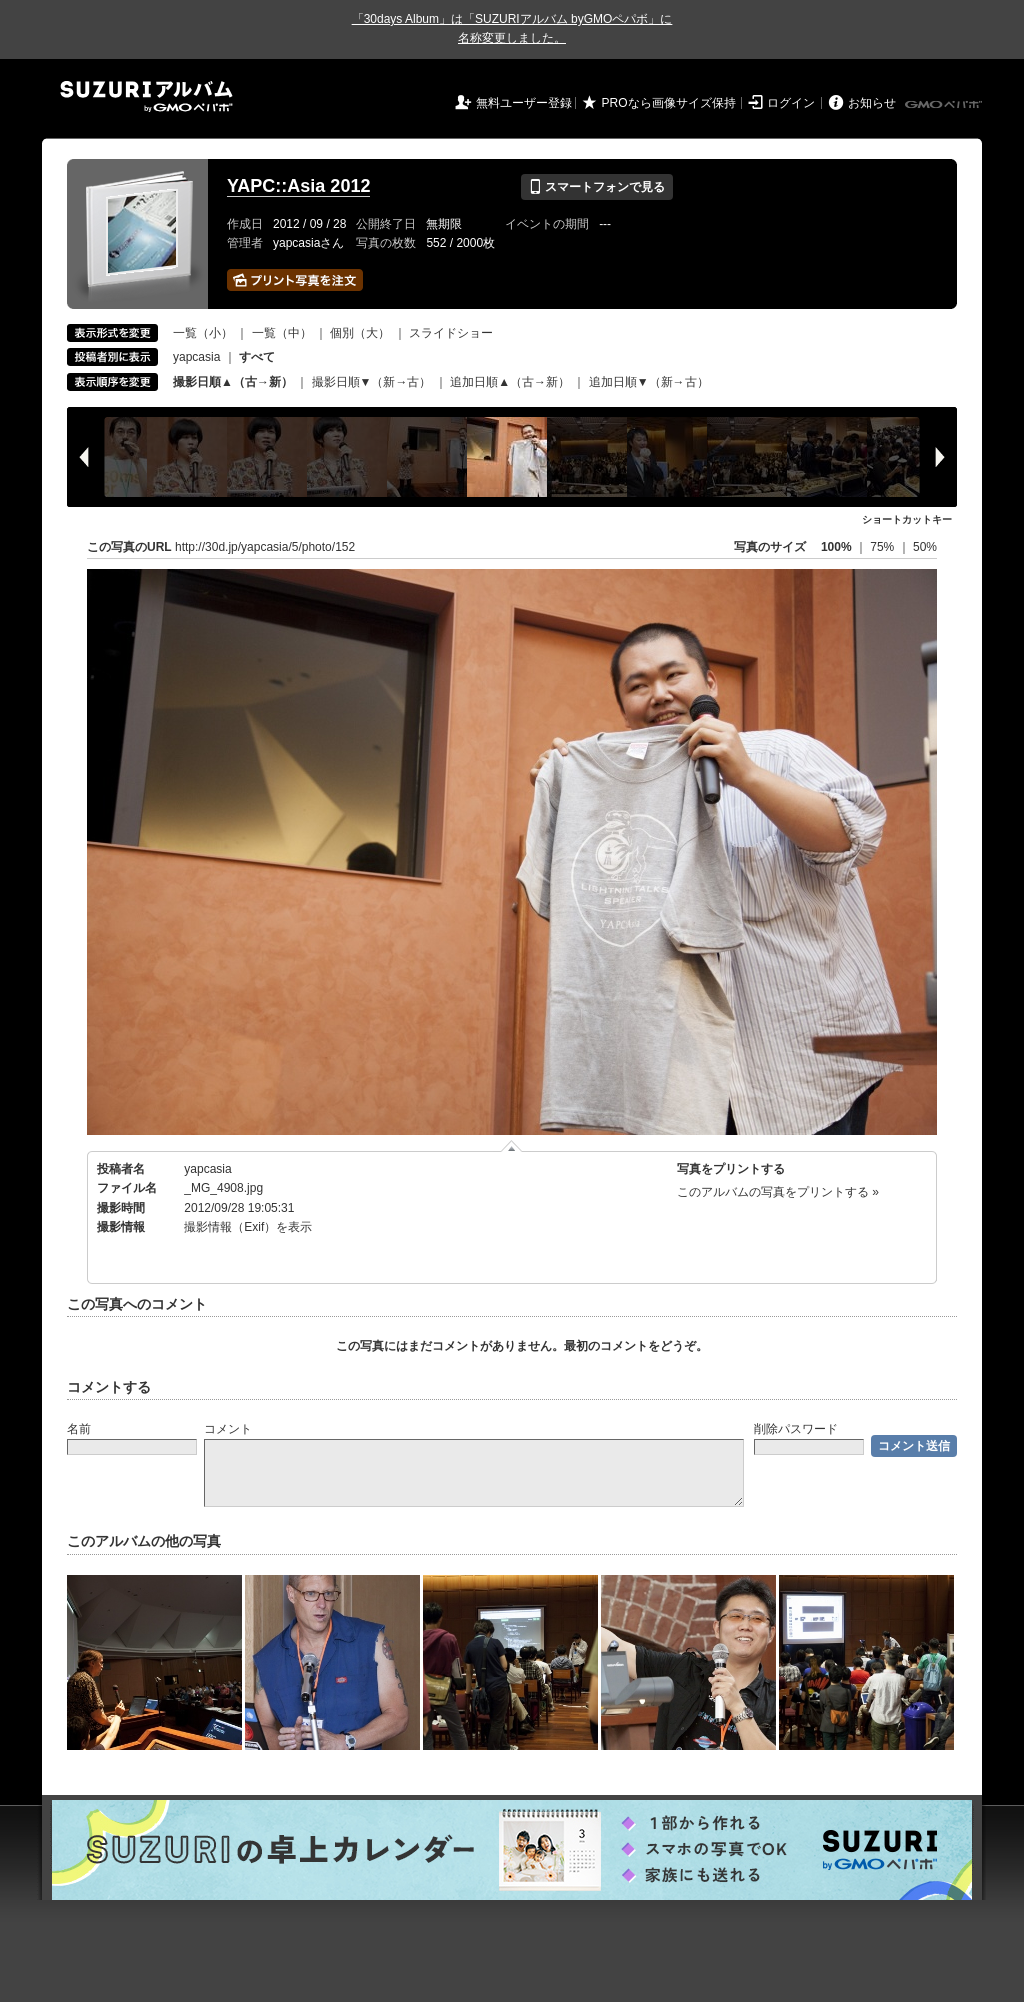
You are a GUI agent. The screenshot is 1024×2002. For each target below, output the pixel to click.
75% (883, 547)
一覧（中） (282, 333)
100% (836, 547)
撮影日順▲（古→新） (233, 382)
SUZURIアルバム (146, 96)
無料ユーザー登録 (524, 103)
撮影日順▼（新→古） (372, 382)
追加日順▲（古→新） (510, 382)
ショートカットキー (907, 519)
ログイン (791, 103)
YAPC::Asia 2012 (298, 186)
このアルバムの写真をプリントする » (778, 1192)
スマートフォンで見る (596, 187)
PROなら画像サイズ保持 (669, 103)
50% (925, 547)
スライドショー (451, 333)
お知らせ (872, 103)
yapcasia (196, 357)
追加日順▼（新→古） (649, 382)
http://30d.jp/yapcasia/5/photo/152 (265, 547)
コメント (228, 1429)
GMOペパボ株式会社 (945, 105)
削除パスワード (796, 1429)
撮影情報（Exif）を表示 (248, 1227)
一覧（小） (203, 333)
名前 (79, 1429)
